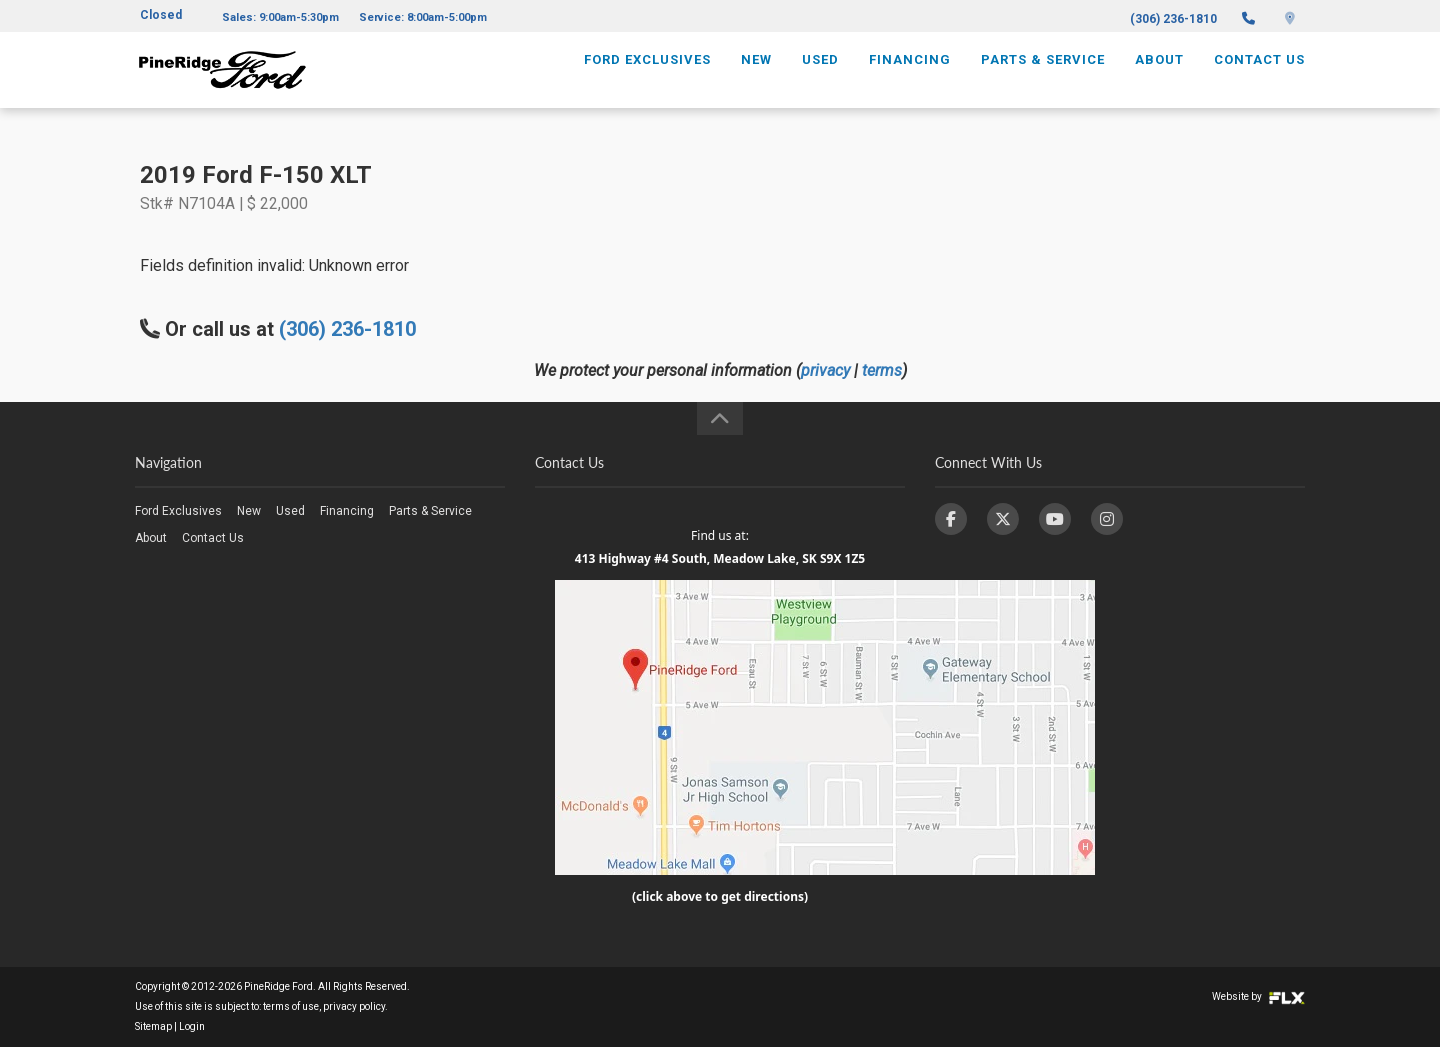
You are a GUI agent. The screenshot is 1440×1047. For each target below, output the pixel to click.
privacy (825, 370)
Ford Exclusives (647, 76)
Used (820, 76)
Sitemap (153, 1026)
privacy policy (354, 1006)
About (1159, 76)
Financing (910, 76)
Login (192, 1026)
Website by (1258, 996)
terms (882, 370)
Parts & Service (1043, 76)
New (756, 76)
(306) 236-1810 (1173, 19)
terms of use (291, 1006)
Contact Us (1259, 76)
